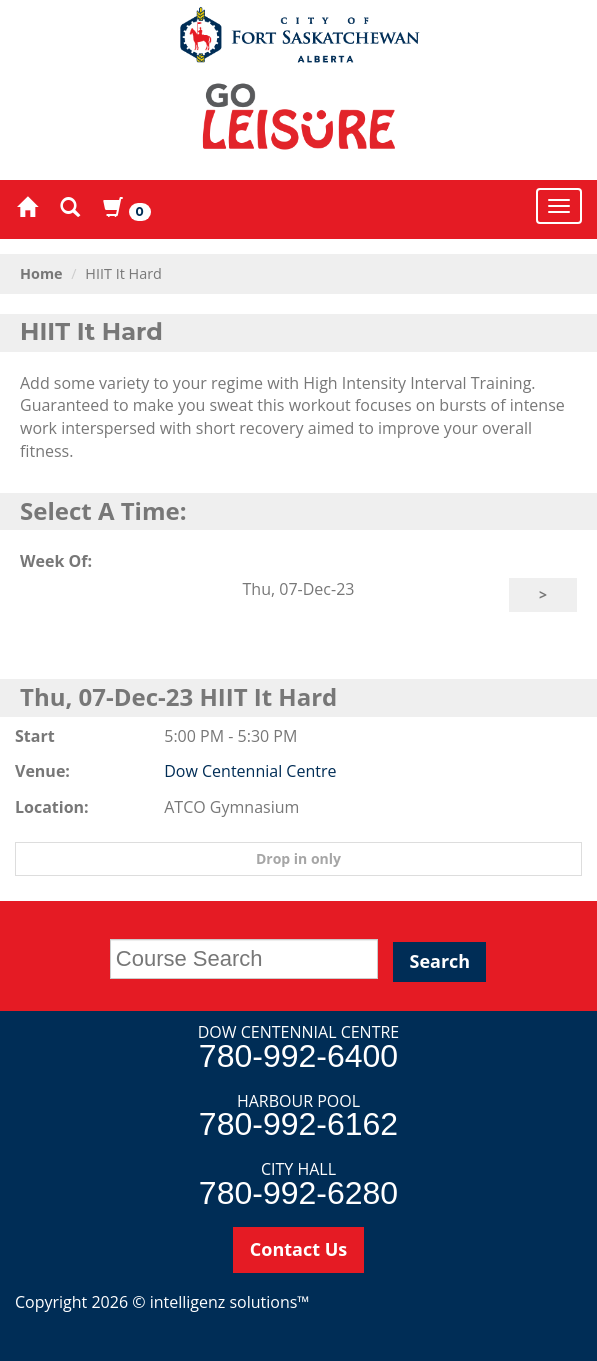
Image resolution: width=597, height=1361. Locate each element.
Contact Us (298, 1249)
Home (41, 273)
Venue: (42, 771)
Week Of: (56, 561)
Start (35, 736)
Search (439, 961)
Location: (52, 807)
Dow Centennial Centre (250, 771)
